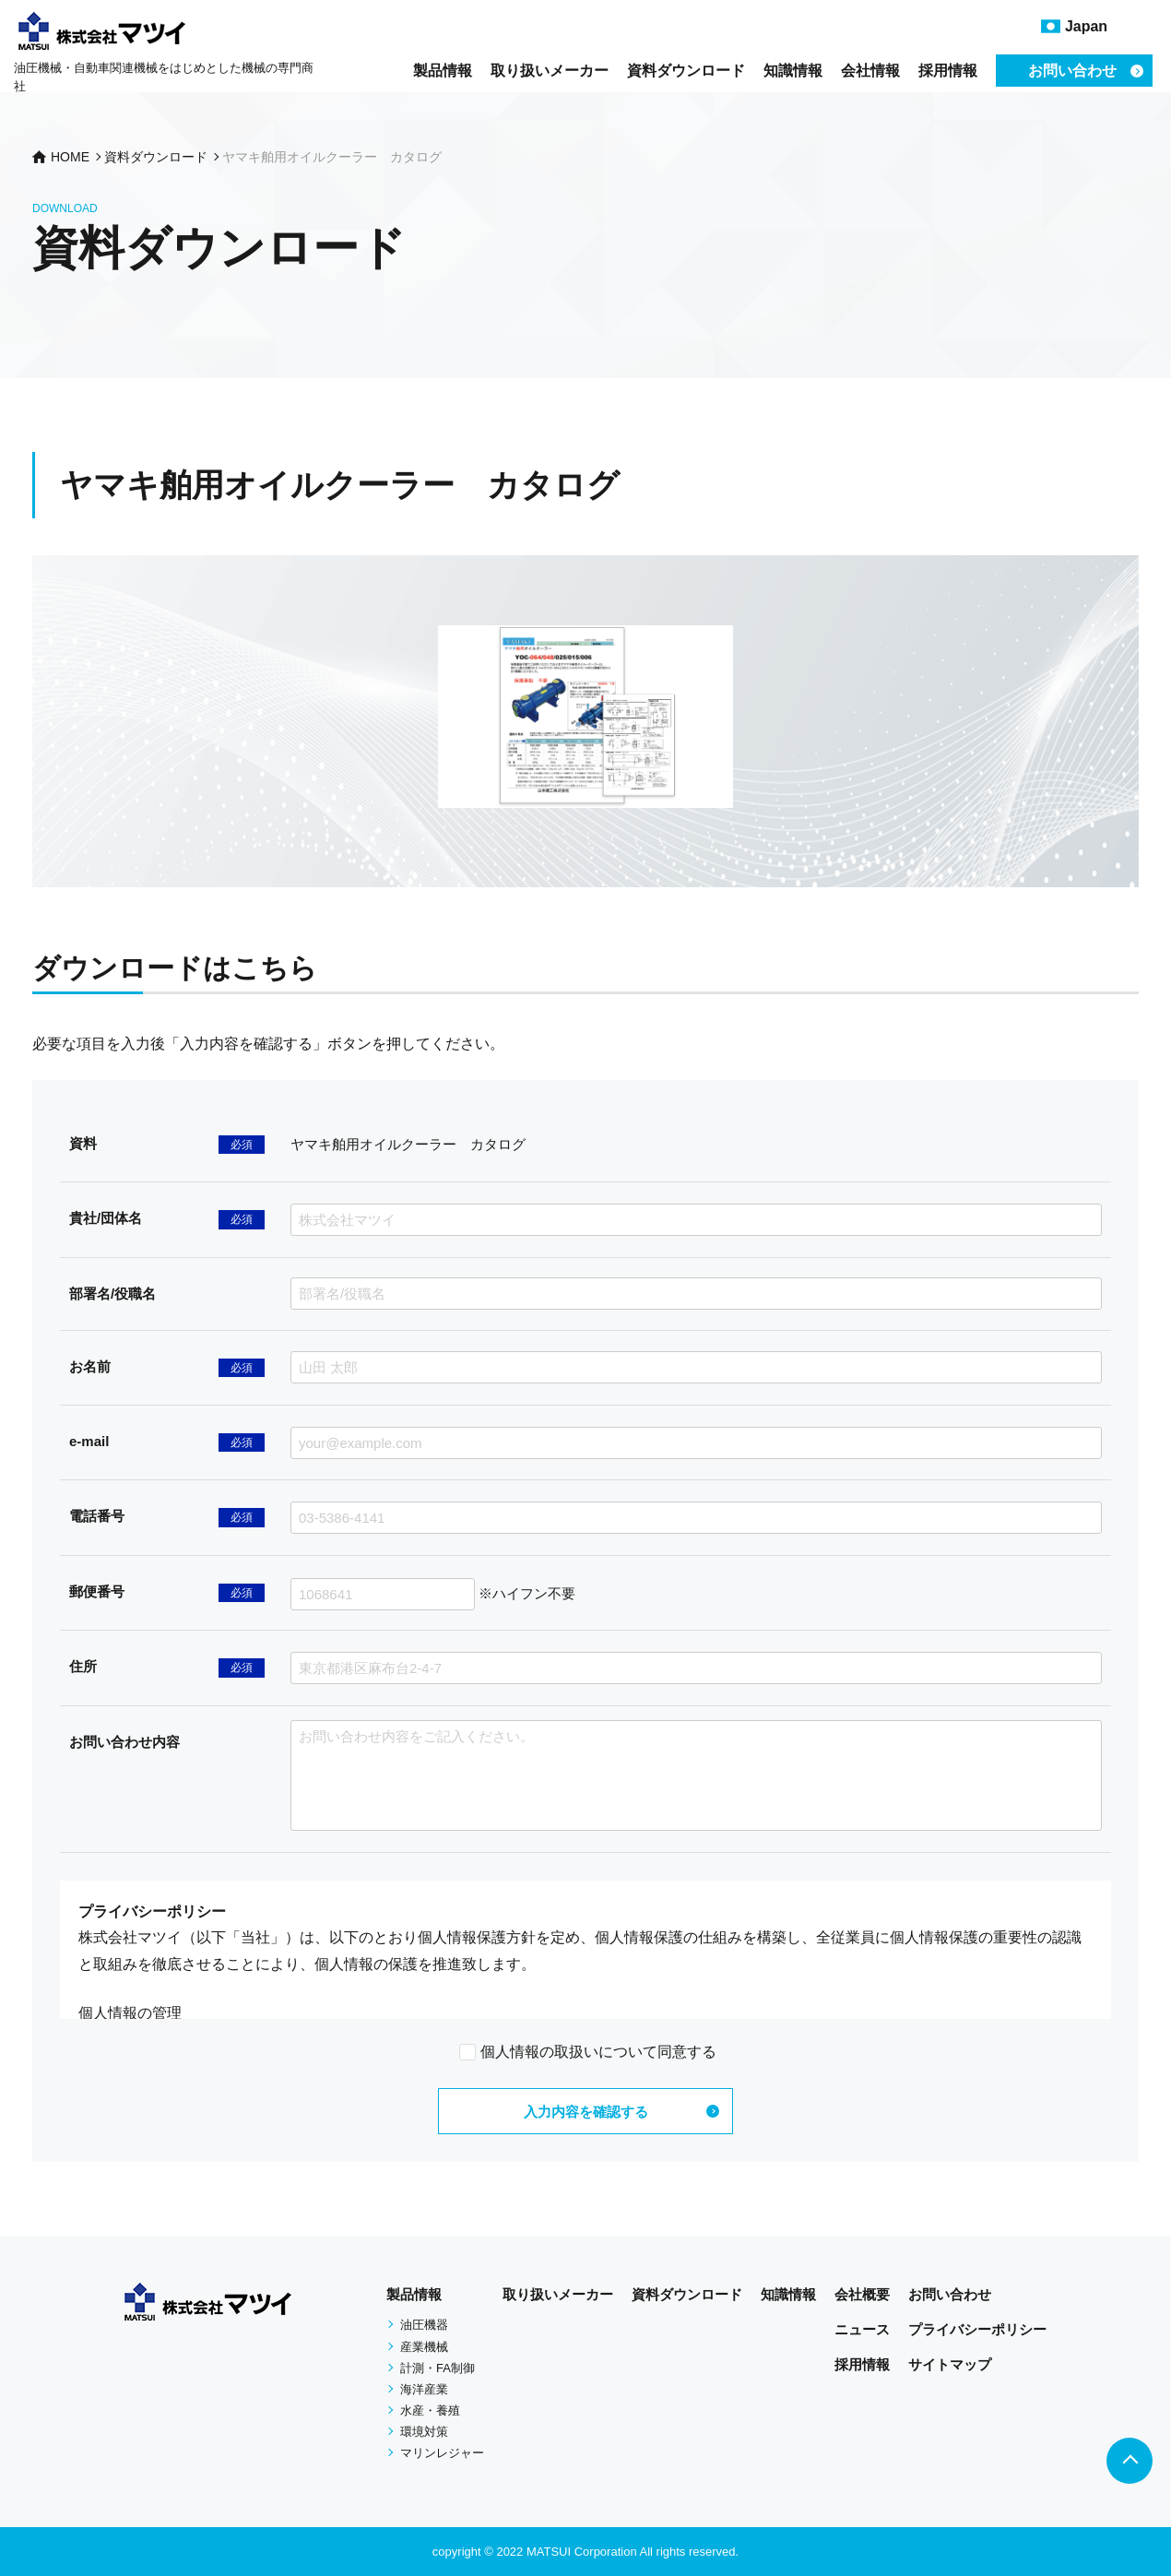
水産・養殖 (430, 2410)
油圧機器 (424, 2325)
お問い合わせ (949, 2294)
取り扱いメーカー (550, 70)
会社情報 (870, 70)
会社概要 (862, 2294)
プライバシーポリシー (977, 2329)
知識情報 (792, 70)
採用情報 (947, 70)
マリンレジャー (442, 2453)
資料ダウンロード (686, 70)
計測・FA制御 (437, 2368)
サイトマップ (949, 2364)
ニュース (862, 2329)
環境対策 (424, 2432)
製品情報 (442, 70)
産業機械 (424, 2347)
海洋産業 (424, 2389)
